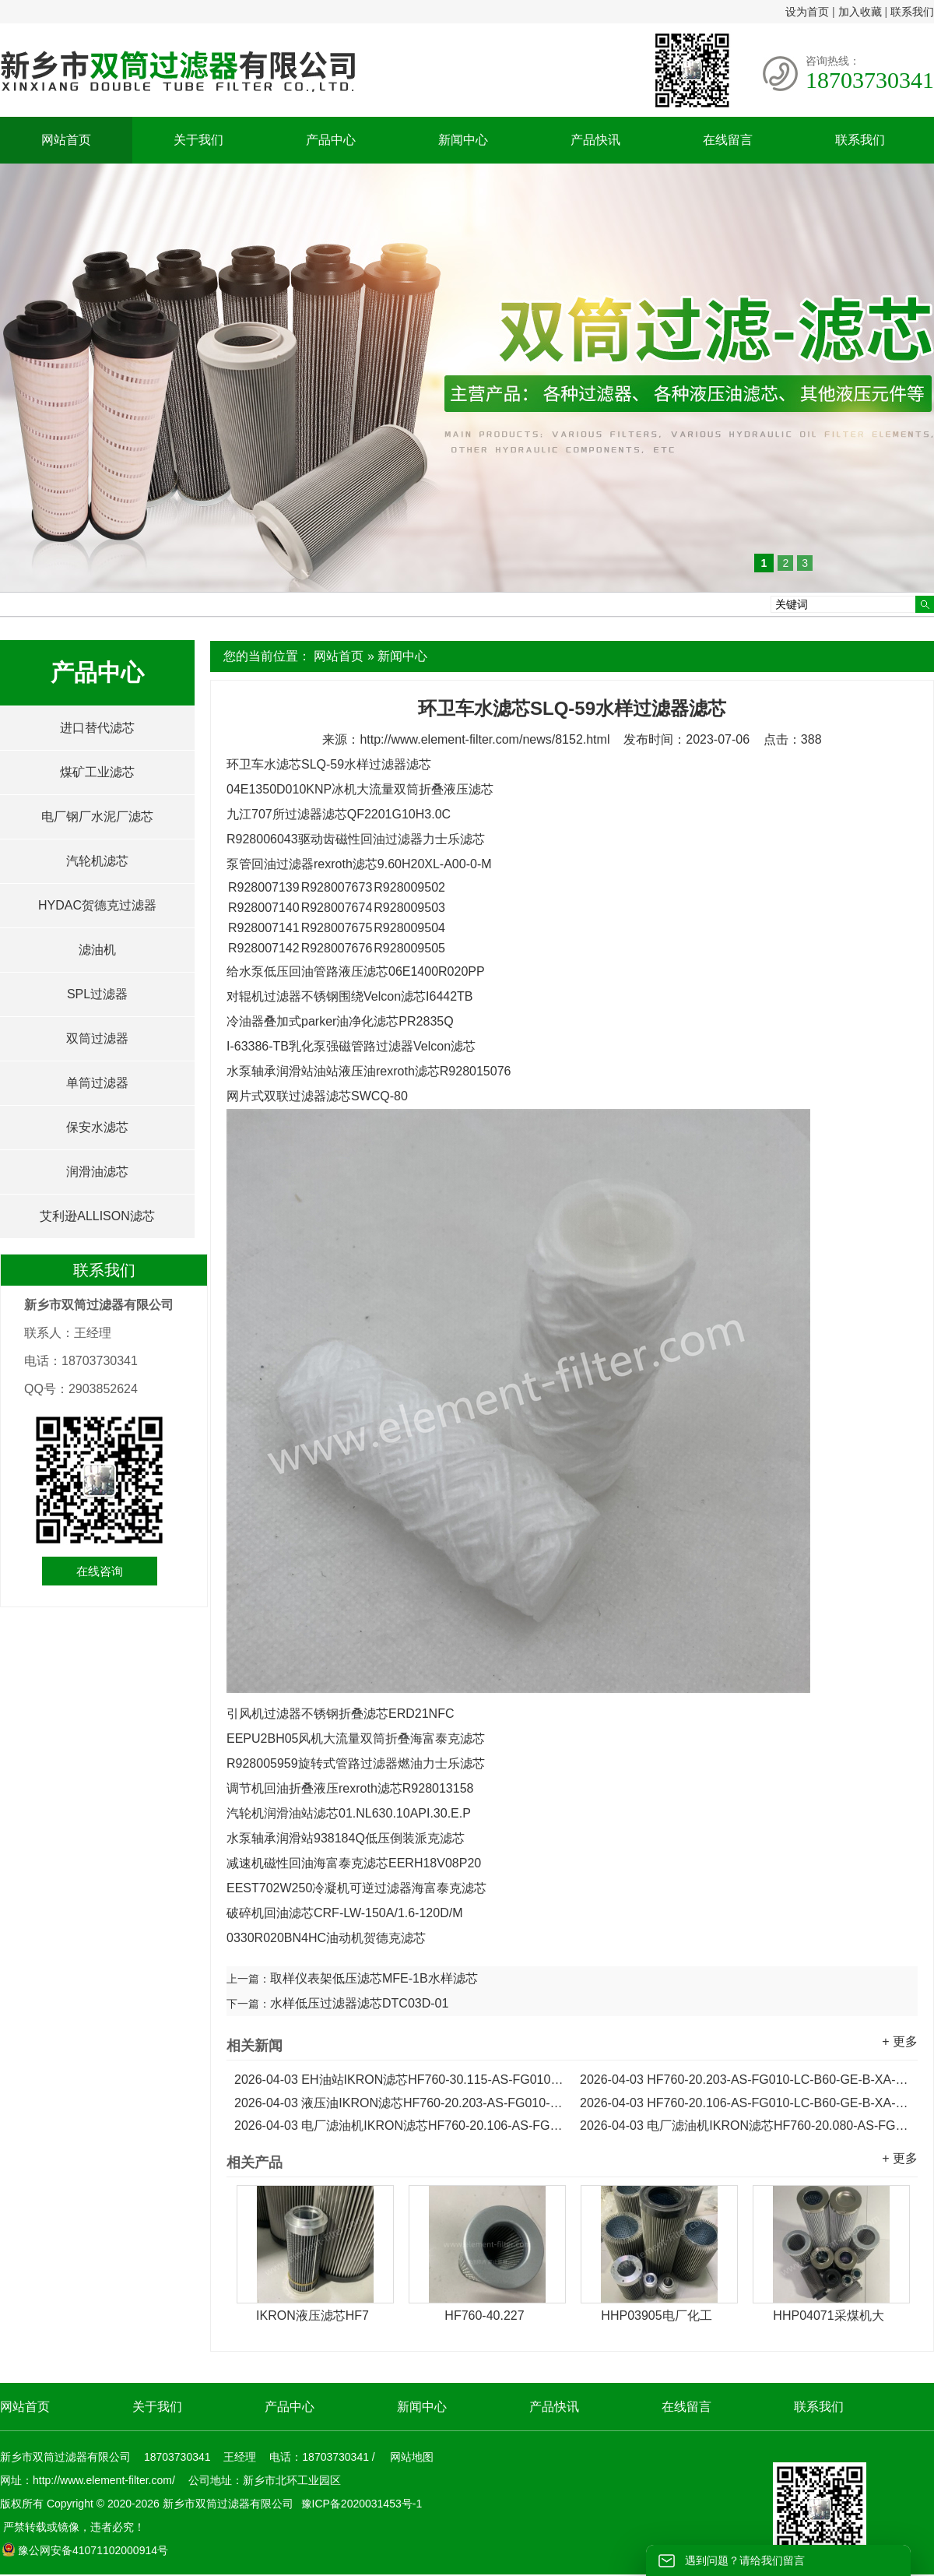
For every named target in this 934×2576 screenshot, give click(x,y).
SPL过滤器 (97, 994)
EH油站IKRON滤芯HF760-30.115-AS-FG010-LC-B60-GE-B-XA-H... (399, 2079)
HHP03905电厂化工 (656, 2315)
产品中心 (331, 139)
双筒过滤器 (97, 1038)
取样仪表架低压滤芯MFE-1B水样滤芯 (374, 1978)
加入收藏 (860, 11)
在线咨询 (99, 1571)
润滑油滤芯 (97, 1171)
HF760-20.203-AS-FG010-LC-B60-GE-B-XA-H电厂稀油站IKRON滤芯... (745, 2079)
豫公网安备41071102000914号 (85, 2550)
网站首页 (66, 139)
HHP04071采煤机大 (828, 2315)
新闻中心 (463, 139)
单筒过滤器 (97, 1082)
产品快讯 (595, 139)
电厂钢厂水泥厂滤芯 (97, 816)
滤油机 (97, 949)
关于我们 (198, 139)
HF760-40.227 (484, 2315)
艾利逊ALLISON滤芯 (97, 1216)
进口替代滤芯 (97, 727)
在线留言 (728, 139)
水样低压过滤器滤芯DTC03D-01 (359, 2003)
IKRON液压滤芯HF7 (312, 2315)
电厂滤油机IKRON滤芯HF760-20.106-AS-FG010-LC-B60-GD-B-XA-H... (399, 2125)
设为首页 (807, 11)
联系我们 (912, 11)
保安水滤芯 (97, 1127)
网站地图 (412, 2457)
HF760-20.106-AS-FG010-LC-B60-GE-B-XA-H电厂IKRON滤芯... (745, 2103)
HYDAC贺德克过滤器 (97, 905)
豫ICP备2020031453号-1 (360, 2503)
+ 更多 (900, 2041)
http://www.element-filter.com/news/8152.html (484, 739)
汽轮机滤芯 (97, 860)
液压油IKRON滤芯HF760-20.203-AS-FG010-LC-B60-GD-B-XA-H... (399, 2103)
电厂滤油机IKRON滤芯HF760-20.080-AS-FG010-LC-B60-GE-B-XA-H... (745, 2125)
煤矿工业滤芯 (97, 772)
